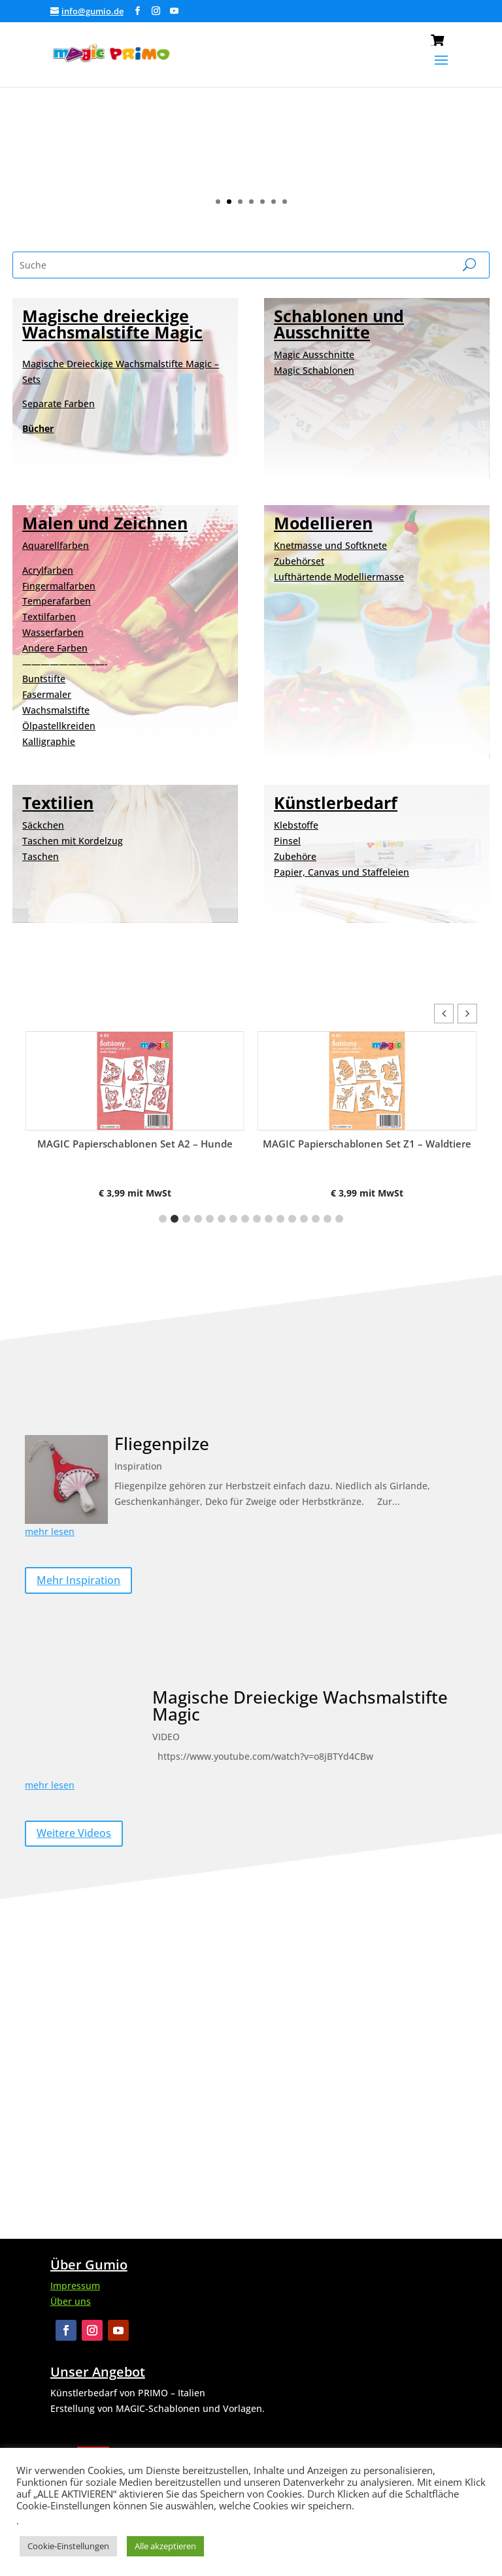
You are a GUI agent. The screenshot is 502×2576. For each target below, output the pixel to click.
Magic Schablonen (314, 370)
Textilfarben (49, 616)
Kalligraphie (48, 741)
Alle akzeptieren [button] (165, 2546)
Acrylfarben (47, 570)
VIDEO (166, 1736)
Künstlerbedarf (335, 802)
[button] (467, 1013)
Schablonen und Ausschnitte (339, 324)
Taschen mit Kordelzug (72, 840)
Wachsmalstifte (56, 710)
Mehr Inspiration (78, 1580)
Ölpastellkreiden (58, 725)
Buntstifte (43, 678)
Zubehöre (295, 856)
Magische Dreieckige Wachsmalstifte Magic (300, 1705)
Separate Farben (58, 403)
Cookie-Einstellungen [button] (68, 2546)
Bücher (38, 428)
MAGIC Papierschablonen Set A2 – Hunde (135, 1143)
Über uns (70, 2301)
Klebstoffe (296, 825)
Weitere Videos (74, 1833)
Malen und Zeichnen (105, 523)
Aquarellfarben (55, 545)
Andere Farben (55, 648)
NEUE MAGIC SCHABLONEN (361, 94)
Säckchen (43, 825)
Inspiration (138, 1466)
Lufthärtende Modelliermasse (339, 576)
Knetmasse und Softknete (330, 545)
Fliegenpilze (161, 1443)
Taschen (40, 856)
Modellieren (323, 523)
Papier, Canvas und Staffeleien (341, 872)
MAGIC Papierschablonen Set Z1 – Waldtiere (367, 1143)
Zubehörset (299, 561)
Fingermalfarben (58, 586)
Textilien (57, 802)
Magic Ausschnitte (314, 354)
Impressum (75, 2285)
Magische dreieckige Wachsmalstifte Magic (112, 324)
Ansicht (361, 147)
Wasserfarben (53, 632)
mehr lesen (50, 1531)
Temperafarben (56, 601)
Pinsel (287, 840)
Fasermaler (46, 694)
